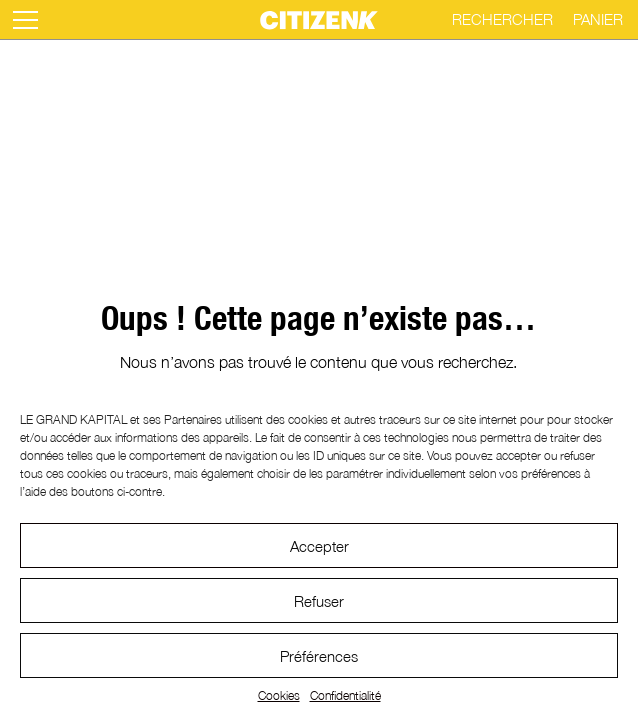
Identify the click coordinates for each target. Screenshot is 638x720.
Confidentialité (345, 695)
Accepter (319, 546)
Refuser (319, 601)
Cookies (279, 695)
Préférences (319, 656)
